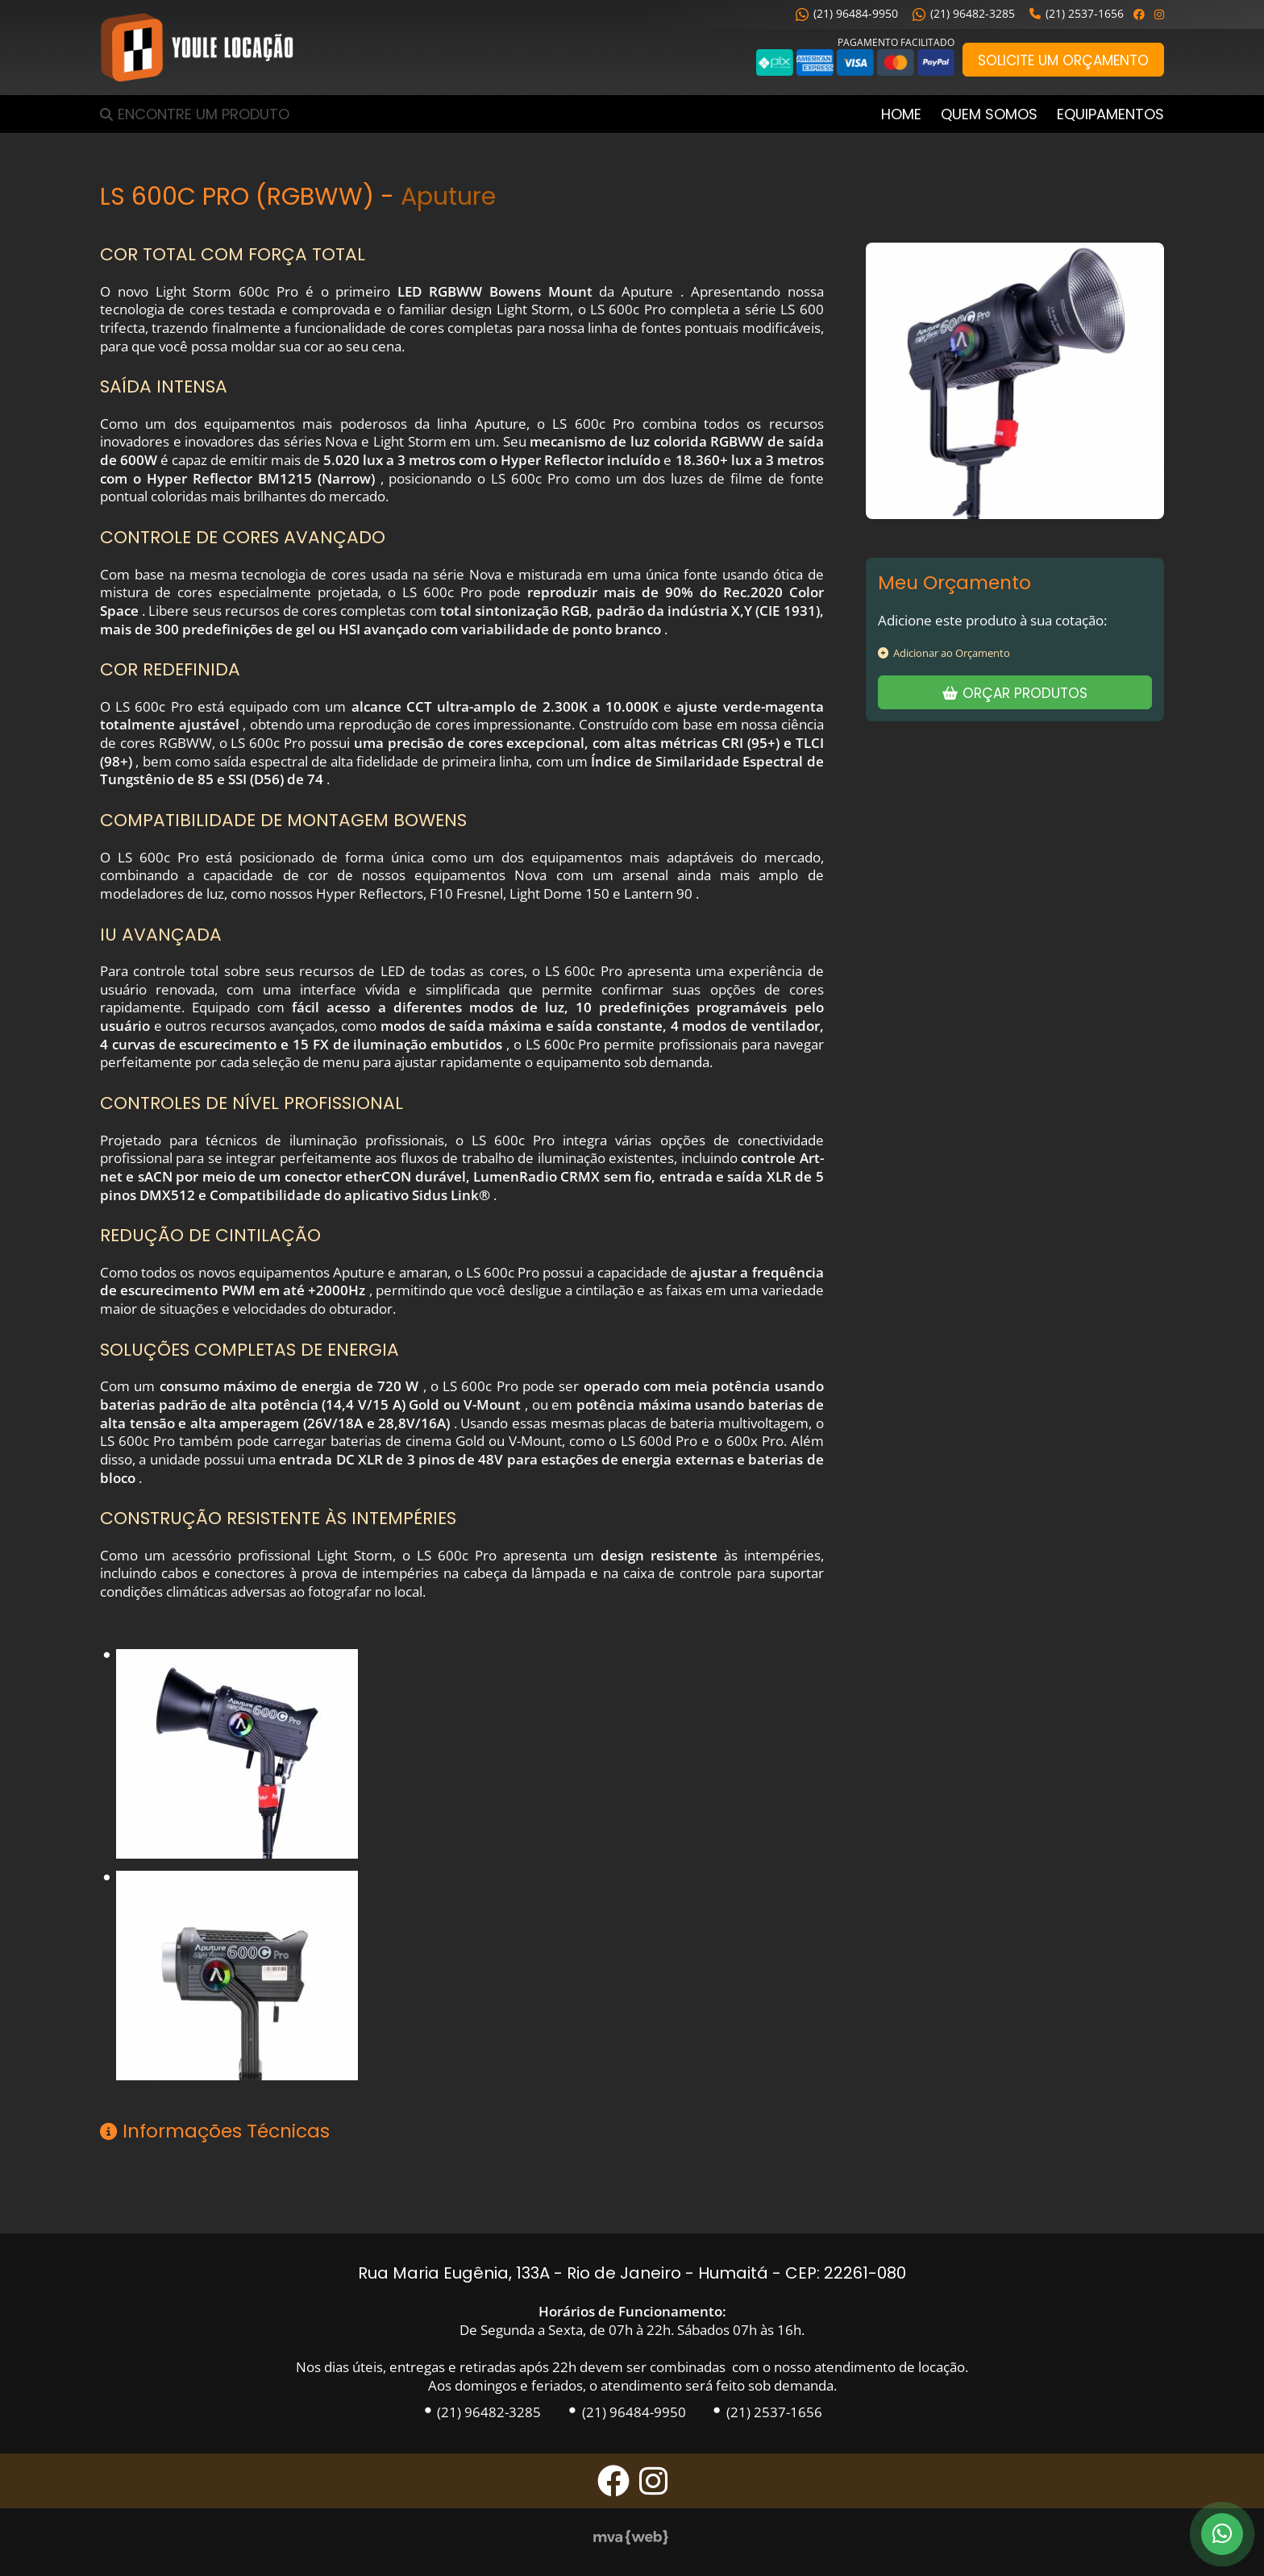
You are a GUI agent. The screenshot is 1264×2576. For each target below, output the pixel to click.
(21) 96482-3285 (964, 13)
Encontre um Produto (203, 114)
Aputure (448, 196)
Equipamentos (1110, 114)
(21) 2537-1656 (1076, 13)
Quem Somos (989, 114)
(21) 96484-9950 (847, 13)
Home (901, 114)
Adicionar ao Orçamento (944, 653)
